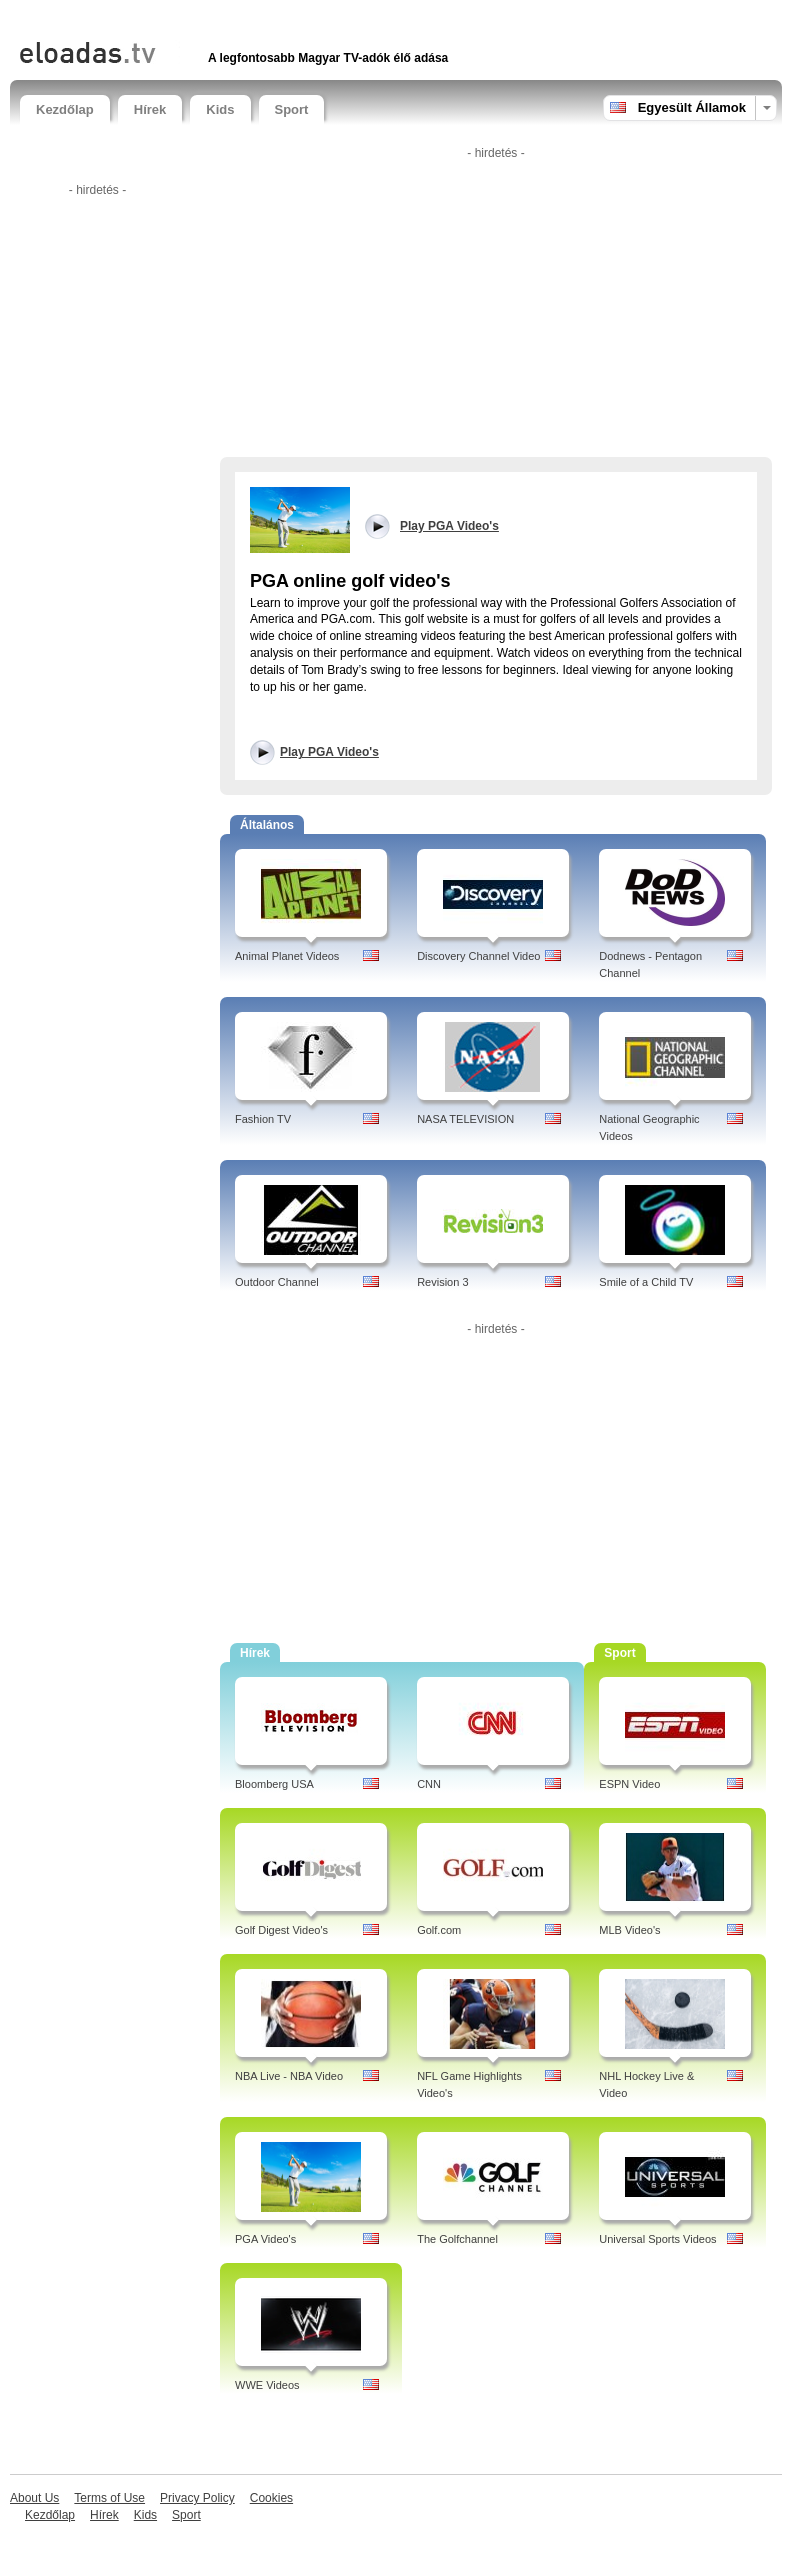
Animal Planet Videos (287, 956)
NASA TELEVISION (465, 1119)
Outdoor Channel (277, 1282)
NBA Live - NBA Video (289, 2076)
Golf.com (439, 1930)
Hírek (150, 109)
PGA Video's (265, 2239)
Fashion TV (263, 1119)
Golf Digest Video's (281, 1930)
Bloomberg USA (274, 1784)
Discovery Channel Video (478, 956)
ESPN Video (629, 1784)
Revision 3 (442, 1282)
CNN (429, 1784)
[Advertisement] (254, 17)
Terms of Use (109, 2498)
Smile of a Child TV (646, 1282)
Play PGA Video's (329, 752)
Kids (220, 109)
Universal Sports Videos (657, 2239)
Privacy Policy (197, 2498)
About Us (34, 2498)
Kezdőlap (65, 109)
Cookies (271, 2498)
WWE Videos (267, 2385)
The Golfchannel (457, 2239)
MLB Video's (629, 1930)
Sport (292, 109)
